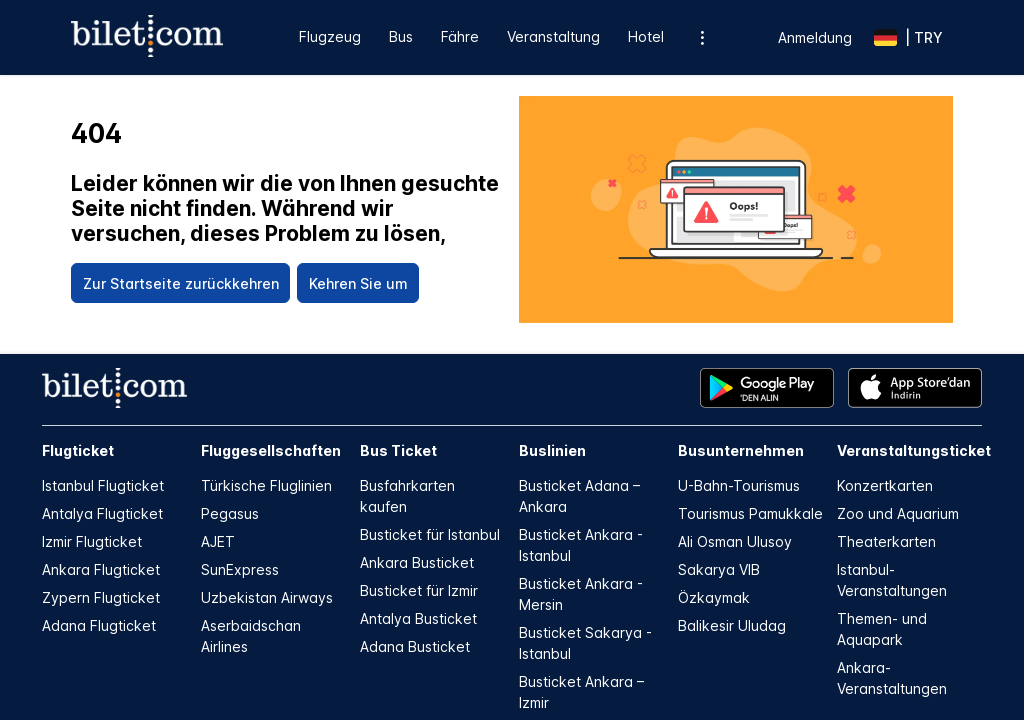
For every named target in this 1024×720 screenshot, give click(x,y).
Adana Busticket (415, 646)
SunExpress (240, 569)
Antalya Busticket (418, 618)
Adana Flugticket (99, 625)
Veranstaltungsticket (909, 450)
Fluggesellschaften (271, 450)
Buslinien (552, 450)
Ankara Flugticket (101, 569)
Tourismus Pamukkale (750, 513)
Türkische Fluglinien (266, 485)
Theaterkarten (886, 541)
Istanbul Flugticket (103, 485)
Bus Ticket (398, 450)
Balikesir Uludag (732, 625)
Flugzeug (330, 36)
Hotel (646, 36)
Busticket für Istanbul (430, 534)
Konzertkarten (885, 485)
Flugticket (78, 450)
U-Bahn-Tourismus (739, 485)
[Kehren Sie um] (358, 283)
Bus (401, 36)
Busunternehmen (741, 450)
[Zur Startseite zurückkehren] (180, 283)
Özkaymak (714, 597)
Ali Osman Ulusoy (735, 541)
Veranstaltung (553, 36)
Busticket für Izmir (419, 590)
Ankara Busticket (417, 562)
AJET (218, 541)
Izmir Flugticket (92, 541)
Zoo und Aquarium (898, 513)
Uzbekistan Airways (267, 597)
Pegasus (230, 513)
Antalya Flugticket (102, 513)
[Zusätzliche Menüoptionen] (702, 37)
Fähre (460, 36)
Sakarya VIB (719, 569)
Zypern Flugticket (101, 597)
